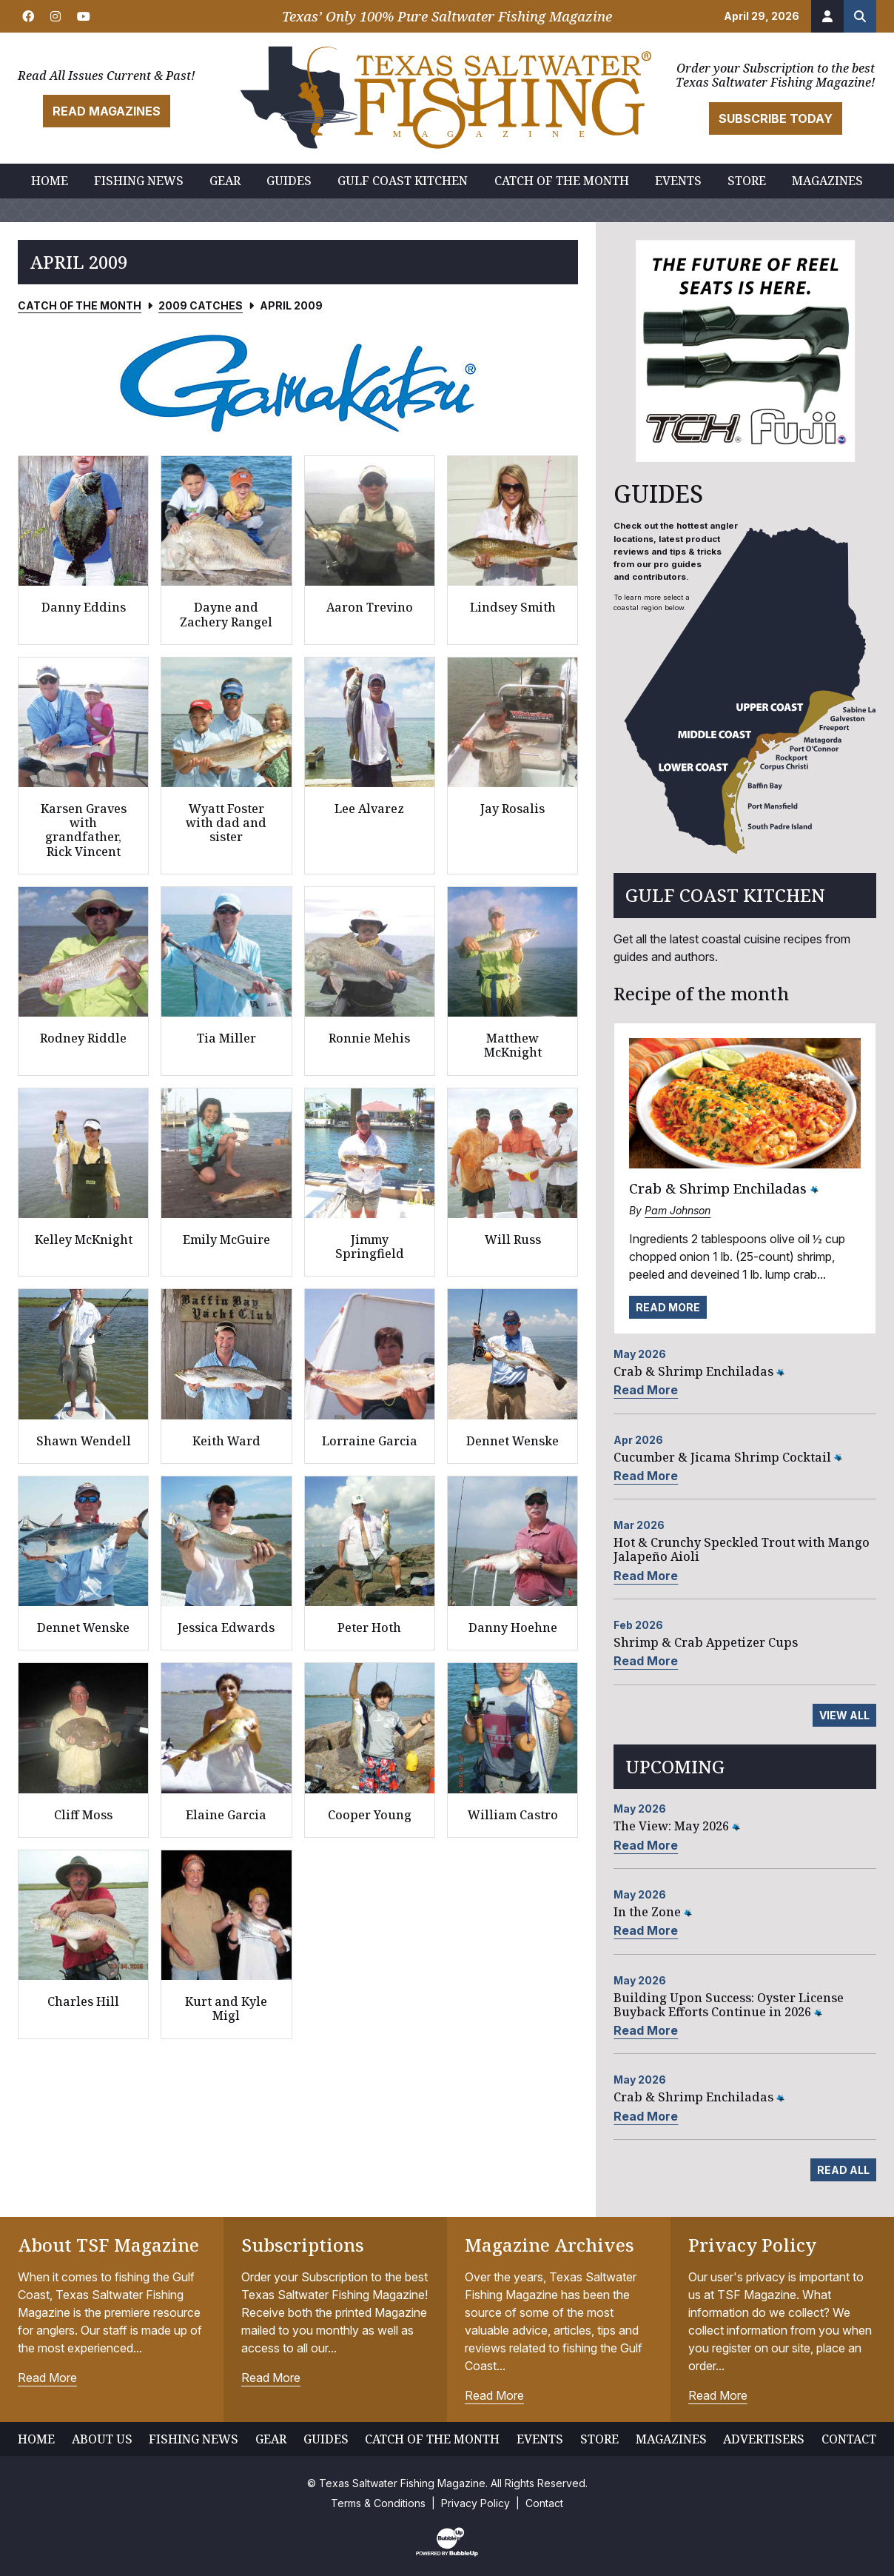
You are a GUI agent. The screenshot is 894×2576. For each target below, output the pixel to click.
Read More (668, 1307)
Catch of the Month (79, 305)
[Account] (827, 16)
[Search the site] (860, 16)
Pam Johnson (677, 1210)
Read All (843, 2170)
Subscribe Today (776, 118)
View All (844, 1715)
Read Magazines (107, 111)
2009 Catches (200, 305)
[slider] (298, 383)
